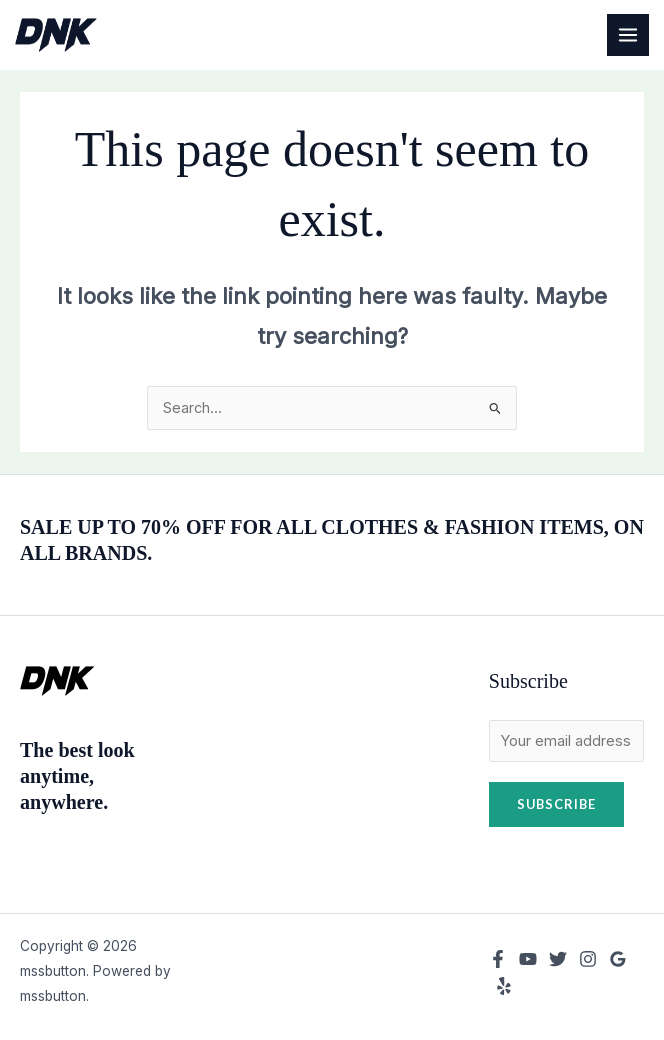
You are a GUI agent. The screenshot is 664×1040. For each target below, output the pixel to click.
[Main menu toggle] (628, 35)
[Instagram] (588, 959)
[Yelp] (504, 986)
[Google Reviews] (618, 959)
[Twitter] (558, 959)
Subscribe (556, 804)
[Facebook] (498, 959)
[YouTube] (528, 959)
